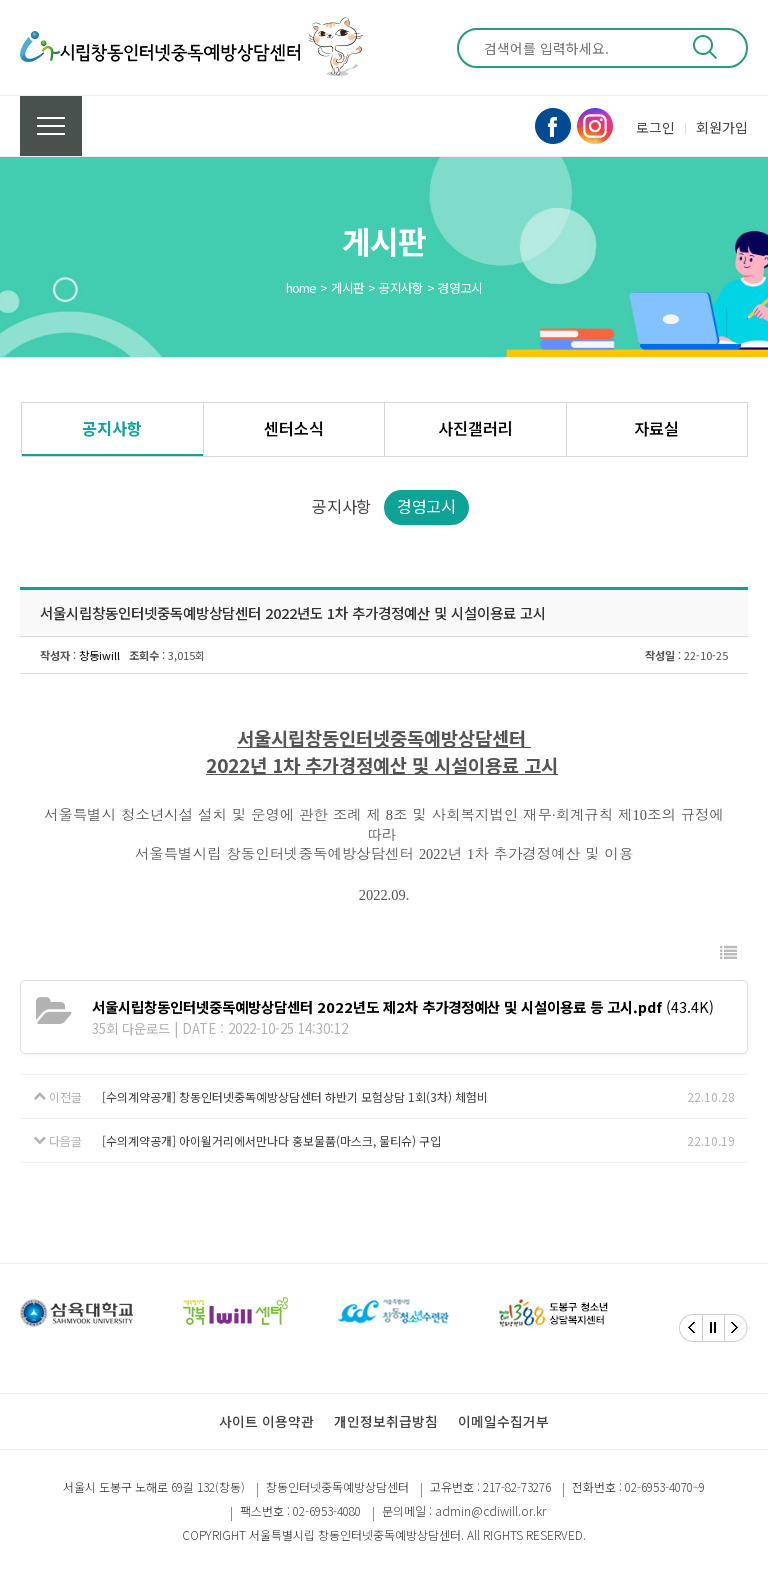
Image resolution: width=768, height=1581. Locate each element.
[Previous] (691, 1328)
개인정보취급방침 (386, 1421)
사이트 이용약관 (266, 1421)
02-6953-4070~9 (665, 1486)
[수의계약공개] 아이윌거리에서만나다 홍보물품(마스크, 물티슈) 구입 (271, 1140)
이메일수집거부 (503, 1421)
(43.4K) (403, 1006)
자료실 (656, 428)
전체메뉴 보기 (51, 126)
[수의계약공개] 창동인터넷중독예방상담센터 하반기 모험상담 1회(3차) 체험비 (295, 1096)
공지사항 (112, 428)
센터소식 (294, 428)
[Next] (736, 1328)
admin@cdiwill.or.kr (490, 1510)
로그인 (655, 127)
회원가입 (722, 127)
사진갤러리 (475, 428)
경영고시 (426, 506)
